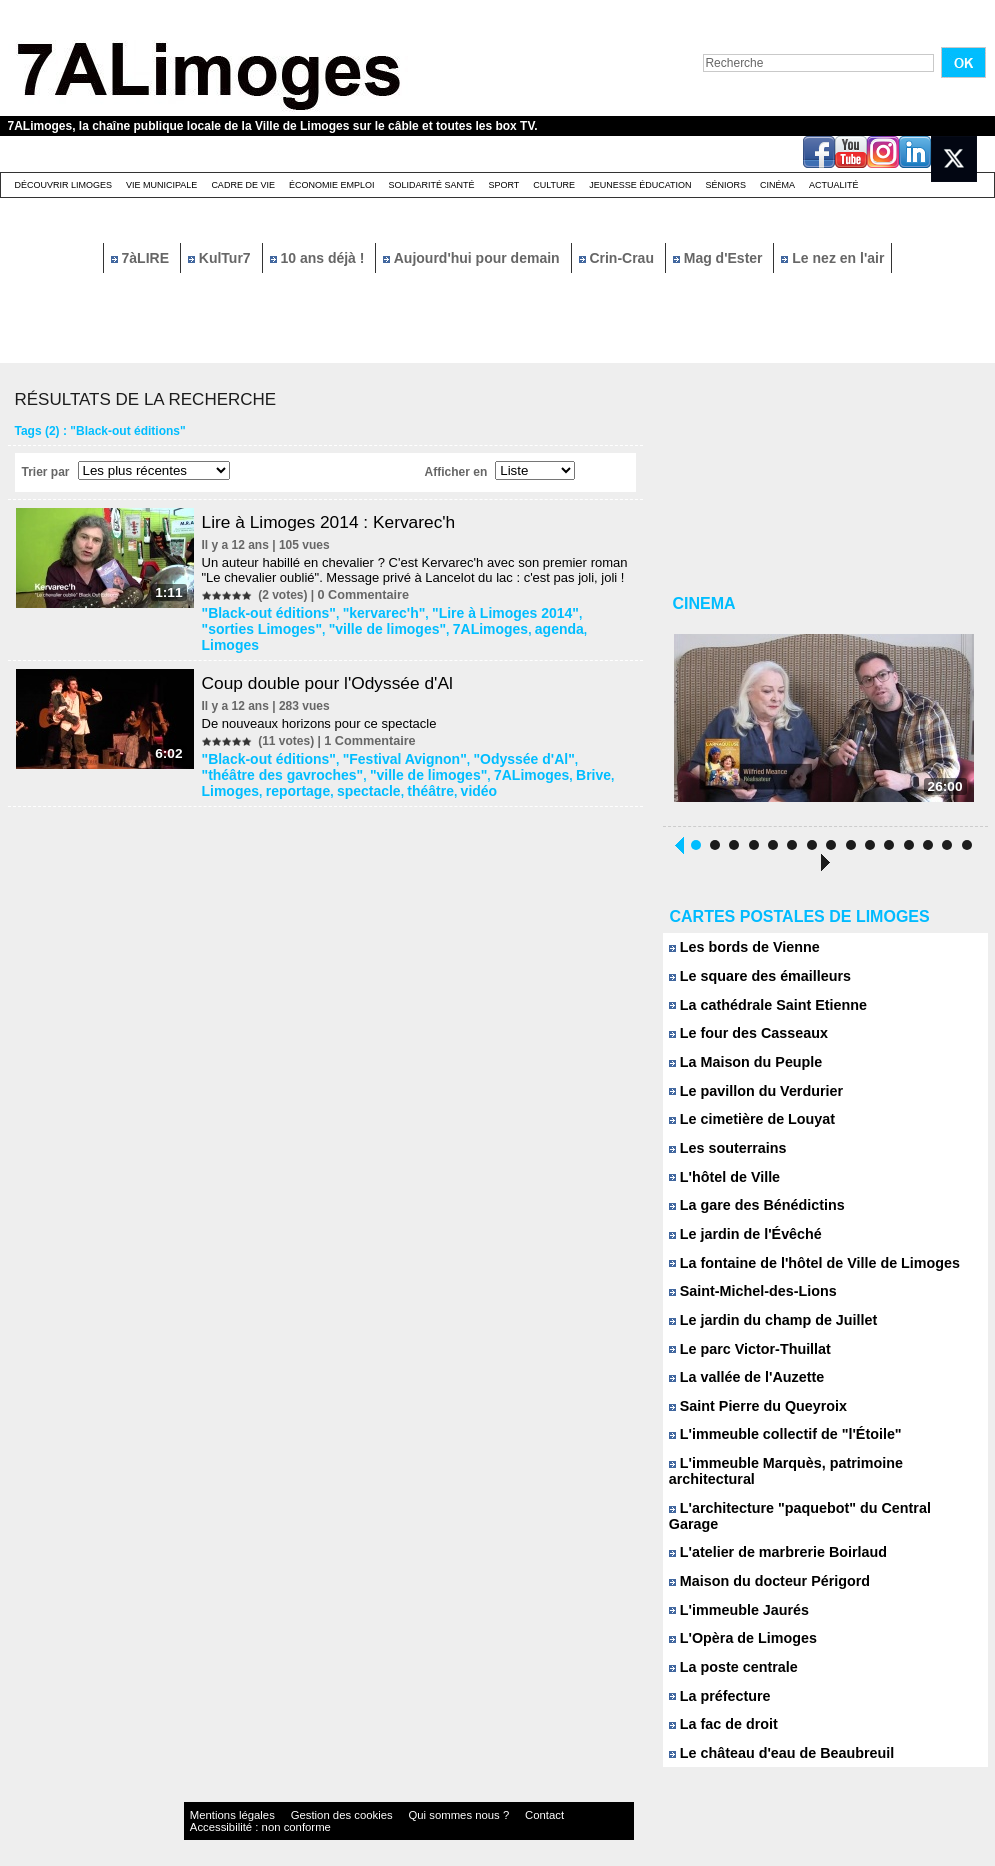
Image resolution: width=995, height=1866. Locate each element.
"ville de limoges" (319, 626)
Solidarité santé (431, 185)
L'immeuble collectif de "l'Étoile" (776, 1446)
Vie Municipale (161, 185)
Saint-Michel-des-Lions (746, 1301)
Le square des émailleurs (753, 982)
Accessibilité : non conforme (536, 1800)
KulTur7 (221, 258)
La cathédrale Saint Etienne (760, 1011)
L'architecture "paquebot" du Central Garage (813, 1504)
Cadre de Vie (243, 185)
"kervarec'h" (365, 612)
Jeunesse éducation (640, 185)
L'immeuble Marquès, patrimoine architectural (817, 1475)
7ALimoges (409, 626)
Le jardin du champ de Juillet (765, 1330)
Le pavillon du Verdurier (749, 1098)
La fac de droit (719, 1707)
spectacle (235, 766)
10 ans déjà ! (319, 258)
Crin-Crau (618, 258)
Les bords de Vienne (739, 953)
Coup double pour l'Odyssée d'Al (338, 663)
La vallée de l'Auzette (741, 1388)
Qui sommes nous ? (391, 1800)
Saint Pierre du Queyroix (751, 1417)
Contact (457, 1800)
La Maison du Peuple (740, 1069)
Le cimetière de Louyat (746, 1127)
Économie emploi (332, 185)
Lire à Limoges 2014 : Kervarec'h (340, 522)
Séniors (725, 185)
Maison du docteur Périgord (761, 1562)
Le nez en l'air (832, 258)
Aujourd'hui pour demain (473, 258)
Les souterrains (723, 1156)
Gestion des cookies (304, 1800)
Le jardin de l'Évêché (739, 1243)
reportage (578, 752)
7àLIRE (142, 258)
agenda (469, 626)
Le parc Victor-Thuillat (744, 1359)
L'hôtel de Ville (721, 1185)
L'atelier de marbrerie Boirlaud (769, 1533)
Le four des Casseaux (742, 1040)
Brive (474, 752)
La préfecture (716, 1678)
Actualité (834, 185)
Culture (554, 185)
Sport (503, 185)
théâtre (289, 766)
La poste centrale (729, 1649)
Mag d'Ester (720, 258)
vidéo (331, 766)
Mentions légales (222, 1800)
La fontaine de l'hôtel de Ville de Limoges (802, 1272)
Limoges (521, 626)
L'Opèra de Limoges (737, 1620)
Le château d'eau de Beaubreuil (772, 1736)
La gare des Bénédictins (750, 1214)
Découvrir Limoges (64, 185)
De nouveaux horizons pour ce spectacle (325, 703)
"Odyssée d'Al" (486, 738)
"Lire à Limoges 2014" (470, 612)
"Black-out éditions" (265, 612)
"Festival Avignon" (383, 738)
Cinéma (777, 185)
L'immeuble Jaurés (734, 1591)
